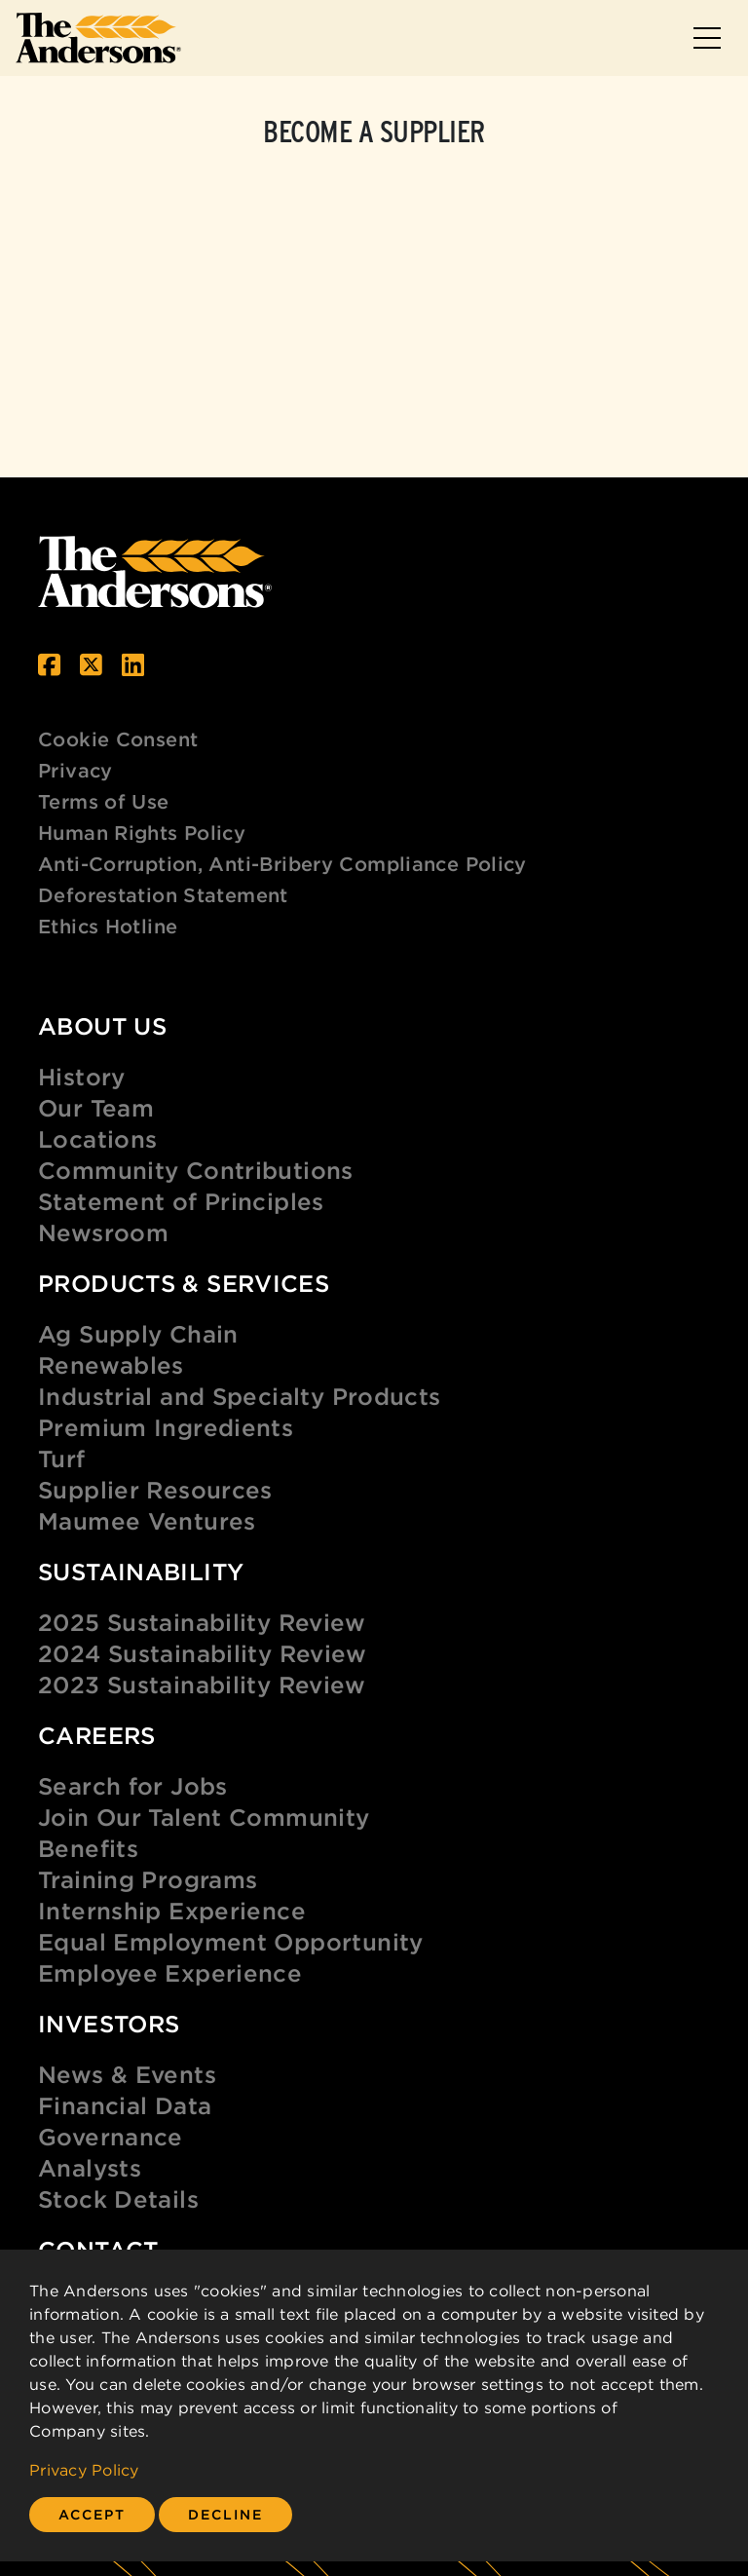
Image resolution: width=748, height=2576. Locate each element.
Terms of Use (103, 801)
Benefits (88, 1848)
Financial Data (124, 2105)
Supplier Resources (155, 1489)
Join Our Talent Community (204, 1817)
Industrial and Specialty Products (239, 1396)
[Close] (92, 2514)
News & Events (127, 2074)
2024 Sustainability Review (202, 1653)
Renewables (111, 1365)
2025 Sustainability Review (201, 1622)
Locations (97, 1139)
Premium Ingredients (165, 1427)
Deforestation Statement (163, 895)
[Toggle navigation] (707, 38)
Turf (62, 1458)
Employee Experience (170, 1973)
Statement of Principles (181, 1201)
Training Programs (147, 1879)
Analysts (89, 2167)
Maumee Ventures (147, 1520)
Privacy (75, 770)
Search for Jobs (133, 1785)
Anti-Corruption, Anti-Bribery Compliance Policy (282, 864)
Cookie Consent (118, 739)
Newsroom (103, 1232)
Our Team (96, 1107)
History (82, 1076)
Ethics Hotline (107, 926)
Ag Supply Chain (138, 1333)
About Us (102, 1026)
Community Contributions (196, 1170)
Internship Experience (172, 1910)
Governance (110, 2136)
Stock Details (118, 2199)
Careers (97, 1735)
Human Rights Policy (141, 832)
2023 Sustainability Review (201, 1684)
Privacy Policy (84, 2470)
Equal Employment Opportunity (231, 1941)
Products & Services (183, 1283)
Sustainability (140, 1571)
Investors (108, 2023)
